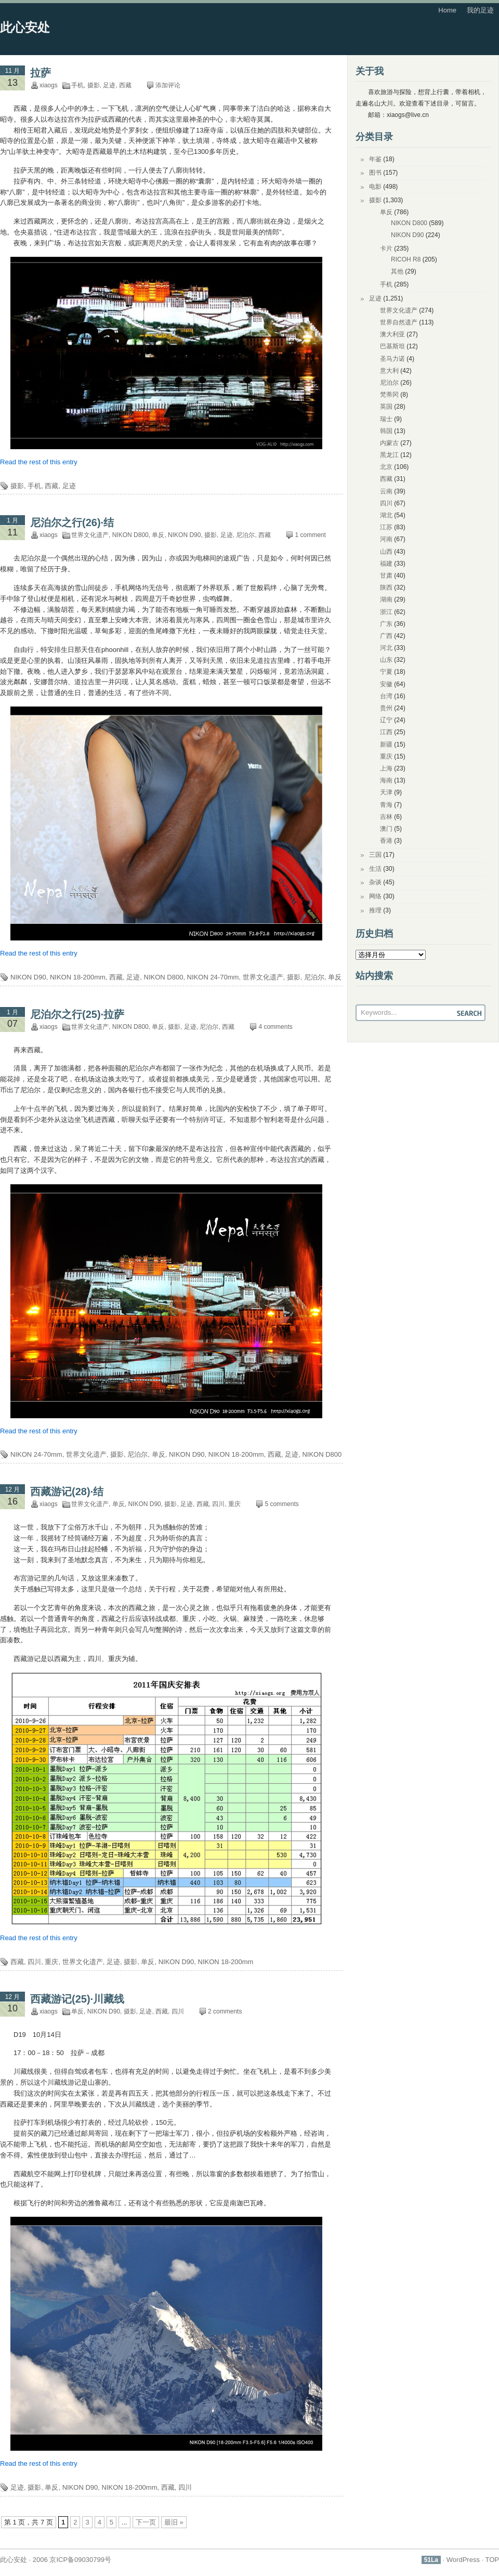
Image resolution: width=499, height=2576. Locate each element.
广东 (386, 623)
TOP (492, 2560)
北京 (386, 466)
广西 (386, 635)
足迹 (109, 85)
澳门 (386, 828)
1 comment (310, 535)
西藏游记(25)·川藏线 (77, 1999)
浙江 (386, 612)
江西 (386, 732)
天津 (386, 792)
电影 (375, 186)
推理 (375, 910)
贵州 (386, 708)
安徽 (386, 684)
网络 (375, 896)
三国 (375, 854)
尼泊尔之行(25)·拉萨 (77, 1014)
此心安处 (25, 27)
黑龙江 (389, 455)
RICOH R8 (406, 259)
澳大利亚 (392, 334)
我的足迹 (480, 10)
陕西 (386, 587)
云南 (386, 491)
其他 (397, 271)
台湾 (386, 696)
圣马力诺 (392, 358)
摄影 (93, 85)
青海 (386, 804)
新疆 (386, 744)
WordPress (463, 2560)
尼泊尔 (245, 535)
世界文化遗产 (90, 535)
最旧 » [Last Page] (173, 2522)
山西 (386, 551)
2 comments (225, 2011)
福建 (386, 563)
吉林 (386, 816)
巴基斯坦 (392, 346)
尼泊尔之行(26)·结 (72, 522)
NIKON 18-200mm (78, 977)
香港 (386, 840)
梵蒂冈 (389, 394)
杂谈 (375, 882)
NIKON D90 (184, 535)
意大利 (389, 370)
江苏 (386, 527)
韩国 (386, 431)
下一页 (146, 2522)
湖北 (386, 515)
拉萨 (40, 73)
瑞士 (386, 419)
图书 (375, 172)
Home (447, 10)
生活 (375, 868)
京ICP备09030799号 (80, 2560)
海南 (386, 780)
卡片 (386, 248)
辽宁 (386, 720)
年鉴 (375, 159)
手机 (77, 85)
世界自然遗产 (398, 322)
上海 (386, 768)
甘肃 (386, 575)
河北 (386, 647)
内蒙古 (389, 443)
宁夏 (386, 671)
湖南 (386, 599)
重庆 (234, 1504)
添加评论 (167, 85)
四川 (218, 1504)
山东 (386, 659)
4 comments (275, 1026)
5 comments (281, 1504)
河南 (386, 539)
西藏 (125, 85)
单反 (158, 535)
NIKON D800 (130, 535)
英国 (386, 406)
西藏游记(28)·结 (66, 1491)
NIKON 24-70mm (213, 977)
